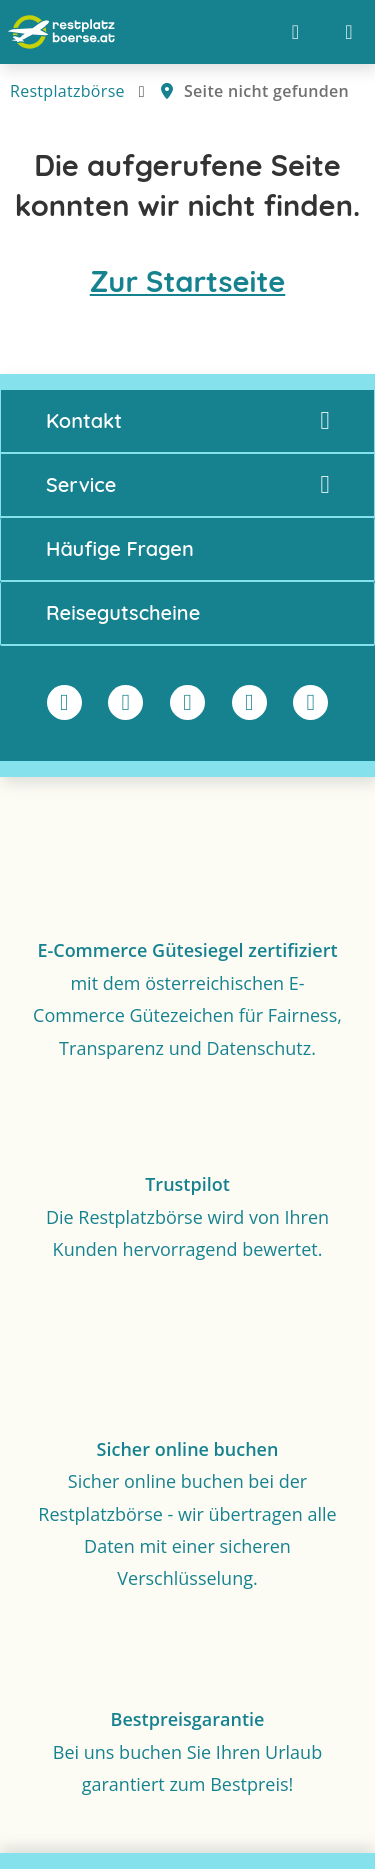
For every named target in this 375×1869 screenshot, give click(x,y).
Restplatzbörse (67, 91)
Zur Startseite (188, 281)
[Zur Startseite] (61, 32)
